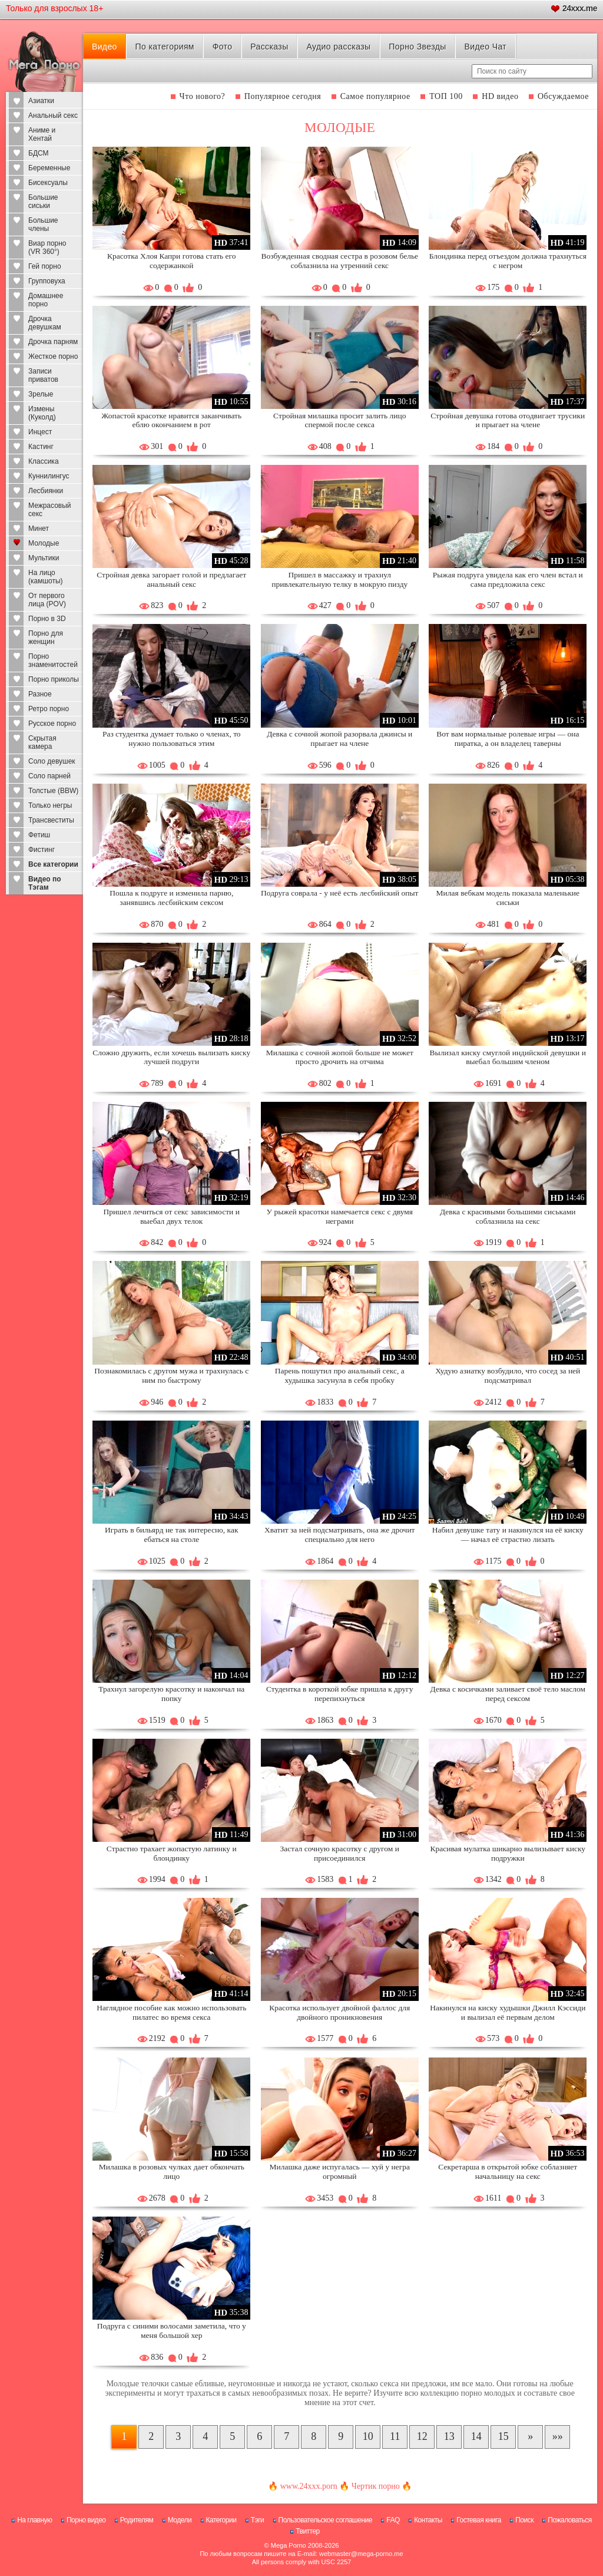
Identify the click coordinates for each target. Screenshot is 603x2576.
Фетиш (39, 835)
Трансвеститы (51, 820)
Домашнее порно (45, 300)
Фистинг (41, 850)
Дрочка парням (53, 342)
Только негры (50, 805)
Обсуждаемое (563, 96)
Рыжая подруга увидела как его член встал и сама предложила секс (508, 579)
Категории (221, 2520)
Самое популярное (375, 96)
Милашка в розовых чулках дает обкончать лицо (171, 2171)
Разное (40, 694)
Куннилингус (48, 476)
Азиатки (41, 101)
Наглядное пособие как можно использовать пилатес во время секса (171, 2012)
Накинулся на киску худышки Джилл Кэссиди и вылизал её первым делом (507, 2012)
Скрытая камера (42, 742)
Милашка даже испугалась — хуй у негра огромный (339, 2171)
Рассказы (269, 46)
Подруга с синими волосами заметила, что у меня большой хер (171, 2330)
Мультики (43, 558)
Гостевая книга (478, 2520)
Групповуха (46, 281)
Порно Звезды (417, 46)
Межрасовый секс (49, 509)
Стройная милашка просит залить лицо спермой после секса (339, 420)
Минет (38, 528)
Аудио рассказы (338, 46)
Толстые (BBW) (53, 791)
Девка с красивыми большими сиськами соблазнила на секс (508, 1216)
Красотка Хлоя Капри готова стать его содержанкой (171, 261)
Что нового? (203, 96)
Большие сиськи (43, 201)
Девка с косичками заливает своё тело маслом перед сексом (508, 1694)
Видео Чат (485, 46)
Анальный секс (53, 115)
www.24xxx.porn (308, 2486)
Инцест (40, 432)
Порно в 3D (47, 619)
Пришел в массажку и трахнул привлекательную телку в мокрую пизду (339, 579)
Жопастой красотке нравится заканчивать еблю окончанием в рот (171, 420)
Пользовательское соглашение (325, 2520)
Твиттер (308, 2531)
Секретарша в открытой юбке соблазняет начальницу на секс (507, 2171)
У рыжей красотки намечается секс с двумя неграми (340, 1216)
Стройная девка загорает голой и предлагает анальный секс (171, 579)
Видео (104, 46)
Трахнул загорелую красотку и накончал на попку (171, 1694)
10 (368, 2436)
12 (422, 2436)
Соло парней (49, 776)
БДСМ (38, 153)
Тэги (257, 2520)
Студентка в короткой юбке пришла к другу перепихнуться (339, 1694)
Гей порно (44, 266)
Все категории (53, 864)
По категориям (164, 46)
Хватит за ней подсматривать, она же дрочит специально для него (339, 1534)
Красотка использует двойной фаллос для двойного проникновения (339, 2012)
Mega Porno (288, 2545)
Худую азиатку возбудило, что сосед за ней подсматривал (507, 1375)
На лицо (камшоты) (45, 577)
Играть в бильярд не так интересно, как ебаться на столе (171, 1534)
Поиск (524, 2520)
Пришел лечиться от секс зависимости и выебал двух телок (172, 1216)
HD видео (500, 96)
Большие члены (43, 224)
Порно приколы (53, 679)
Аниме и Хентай (41, 134)
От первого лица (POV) (47, 600)
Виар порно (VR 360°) (47, 247)
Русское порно (52, 723)
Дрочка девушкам (44, 323)
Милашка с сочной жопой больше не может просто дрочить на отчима (339, 1057)
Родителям (136, 2520)
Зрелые (41, 394)
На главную (34, 2520)
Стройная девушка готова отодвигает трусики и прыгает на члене (507, 420)
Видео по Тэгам (44, 883)
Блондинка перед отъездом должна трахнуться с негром (508, 261)
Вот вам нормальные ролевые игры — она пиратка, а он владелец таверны (507, 738)
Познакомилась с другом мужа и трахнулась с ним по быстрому (171, 1375)
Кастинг (41, 446)
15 (503, 2436)
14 (476, 2436)
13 (449, 2436)
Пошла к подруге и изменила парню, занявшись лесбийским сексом (171, 898)
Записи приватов (43, 375)
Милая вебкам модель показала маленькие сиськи (507, 898)
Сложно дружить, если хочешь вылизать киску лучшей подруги (171, 1057)
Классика (43, 461)
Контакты (428, 2520)
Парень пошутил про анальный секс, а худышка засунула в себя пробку (340, 1375)
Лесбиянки (45, 491)
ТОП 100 (446, 96)
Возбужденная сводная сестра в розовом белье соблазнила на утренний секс (339, 261)
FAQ (393, 2520)
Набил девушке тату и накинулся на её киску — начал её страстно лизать (508, 1534)
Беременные (49, 168)
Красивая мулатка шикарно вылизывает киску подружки (507, 1853)
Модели (180, 2520)
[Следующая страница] (530, 2437)
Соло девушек (51, 761)
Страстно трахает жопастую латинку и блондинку (172, 1853)
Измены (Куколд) (42, 413)
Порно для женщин (45, 637)
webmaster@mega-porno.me (361, 2553)
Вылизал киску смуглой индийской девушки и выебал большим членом (508, 1057)
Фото (223, 46)
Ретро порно (48, 709)
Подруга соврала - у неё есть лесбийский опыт (339, 893)
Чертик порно (376, 2486)
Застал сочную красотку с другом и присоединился (339, 1853)
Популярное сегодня (282, 96)
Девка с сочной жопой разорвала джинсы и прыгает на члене (339, 738)
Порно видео (86, 2520)
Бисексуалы (48, 183)
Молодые (43, 543)
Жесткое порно (53, 356)
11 (395, 2436)
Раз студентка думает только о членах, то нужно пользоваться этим (171, 738)
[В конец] (557, 2437)
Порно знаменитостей (53, 660)
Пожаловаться (570, 2520)
